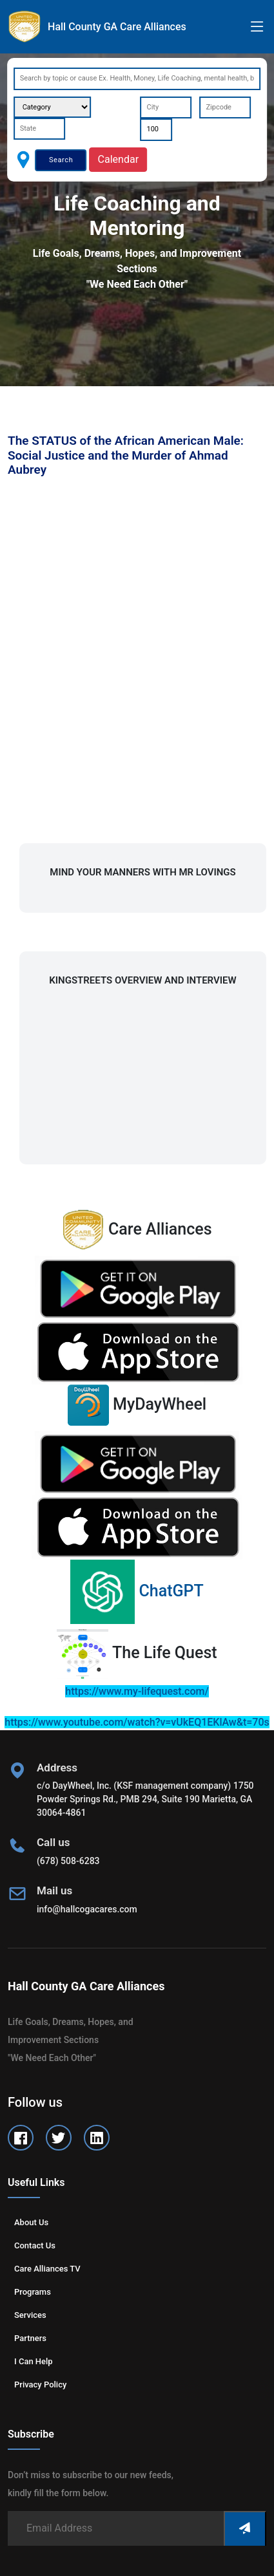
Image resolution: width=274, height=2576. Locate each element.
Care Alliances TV (47, 2268)
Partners (30, 2338)
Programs (32, 2292)
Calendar (118, 159)
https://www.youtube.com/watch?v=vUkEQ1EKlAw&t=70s (137, 1722)
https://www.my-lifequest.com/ (136, 1691)
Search (61, 160)
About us (31, 2222)
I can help (33, 2361)
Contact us (34, 2245)
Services (30, 2315)
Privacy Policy (40, 2384)
